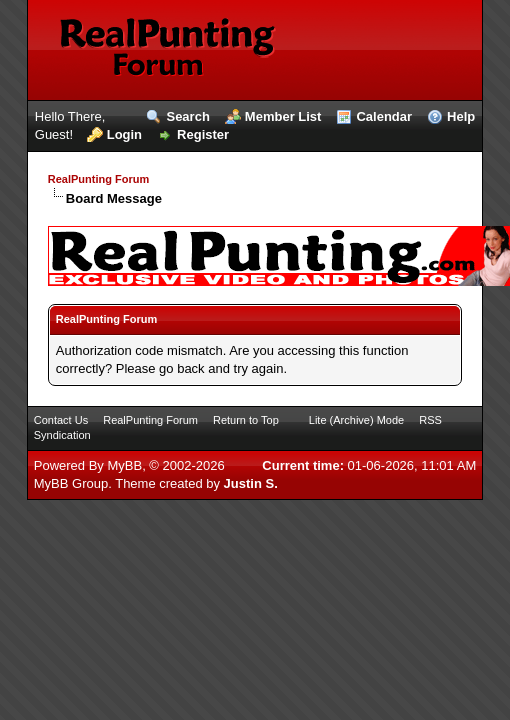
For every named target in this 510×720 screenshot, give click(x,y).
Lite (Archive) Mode (356, 420)
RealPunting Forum (98, 179)
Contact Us (61, 420)
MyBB (124, 465)
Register (203, 134)
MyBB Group (71, 483)
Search (187, 116)
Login (124, 134)
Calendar (384, 116)
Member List (283, 116)
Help (461, 116)
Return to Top (246, 420)
